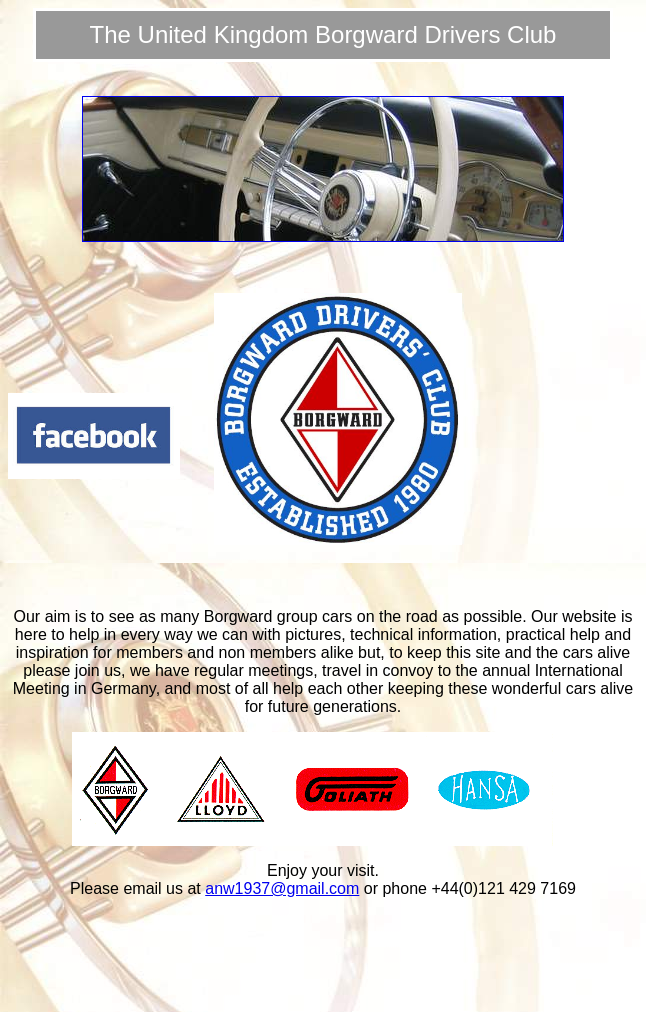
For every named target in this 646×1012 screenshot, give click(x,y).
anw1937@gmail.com (282, 888)
